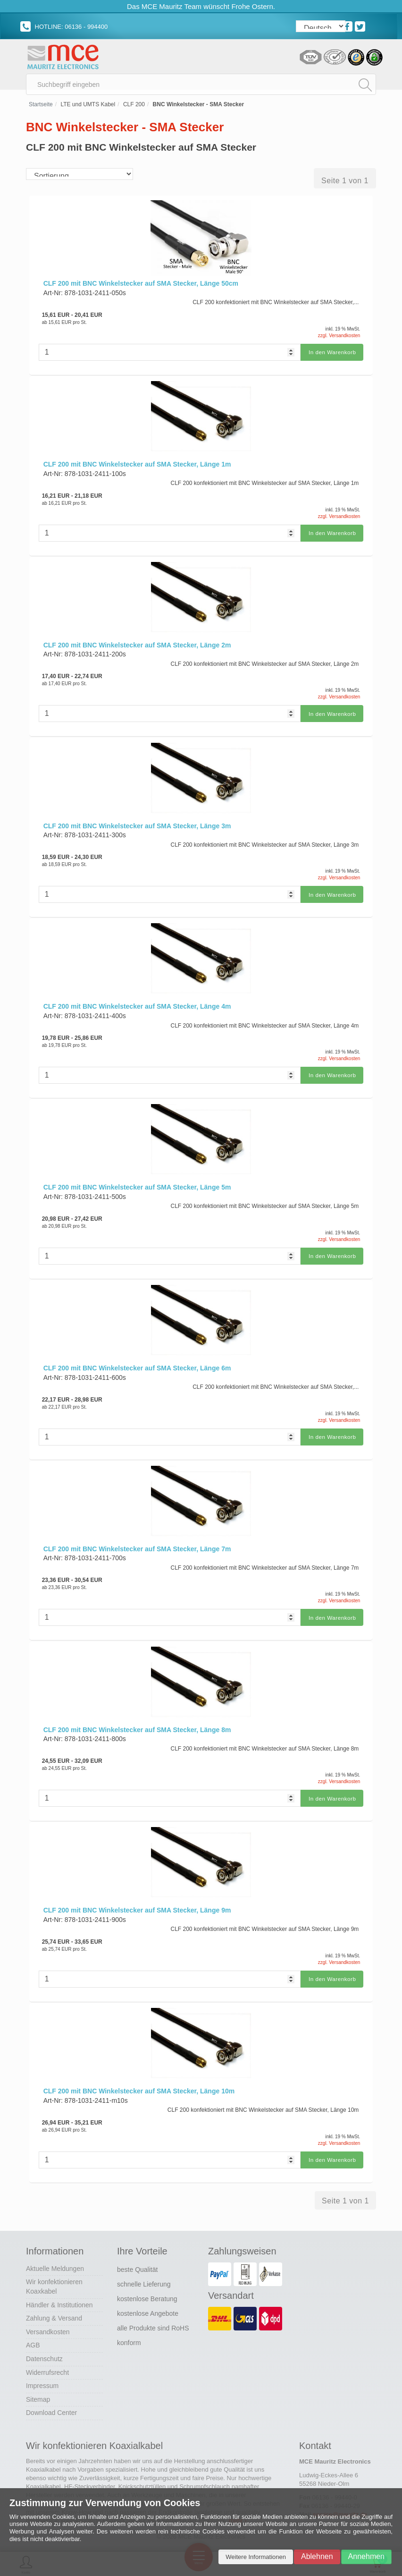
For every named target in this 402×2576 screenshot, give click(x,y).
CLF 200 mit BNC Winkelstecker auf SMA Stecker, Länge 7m (137, 1544)
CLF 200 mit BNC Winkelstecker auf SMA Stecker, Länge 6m (137, 1365)
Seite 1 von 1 (344, 184)
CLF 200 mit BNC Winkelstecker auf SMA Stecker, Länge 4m (137, 1005)
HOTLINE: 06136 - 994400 (64, 26)
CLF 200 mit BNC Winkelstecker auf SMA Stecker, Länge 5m (137, 1185)
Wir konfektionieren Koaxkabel (54, 2278)
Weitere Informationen (256, 2556)
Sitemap (38, 2391)
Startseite (41, 107)
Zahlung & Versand (54, 2310)
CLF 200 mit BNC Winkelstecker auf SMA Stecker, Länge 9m (137, 1904)
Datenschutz (44, 2351)
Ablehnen (317, 2556)
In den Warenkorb (331, 355)
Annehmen (366, 2556)
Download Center (51, 2404)
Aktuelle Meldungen (55, 2260)
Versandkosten (48, 2324)
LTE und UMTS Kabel (87, 107)
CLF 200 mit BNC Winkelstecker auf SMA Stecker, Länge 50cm (140, 286)
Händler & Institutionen (59, 2296)
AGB (33, 2337)
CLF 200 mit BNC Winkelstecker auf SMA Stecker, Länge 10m (139, 2084)
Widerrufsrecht (47, 2364)
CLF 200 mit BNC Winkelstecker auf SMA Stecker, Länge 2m (137, 646)
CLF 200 (134, 107)
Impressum (42, 2377)
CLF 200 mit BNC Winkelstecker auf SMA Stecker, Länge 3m (137, 826)
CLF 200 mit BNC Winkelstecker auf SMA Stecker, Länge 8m (137, 1724)
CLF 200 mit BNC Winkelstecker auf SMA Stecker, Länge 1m (137, 466)
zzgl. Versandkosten (339, 338)
